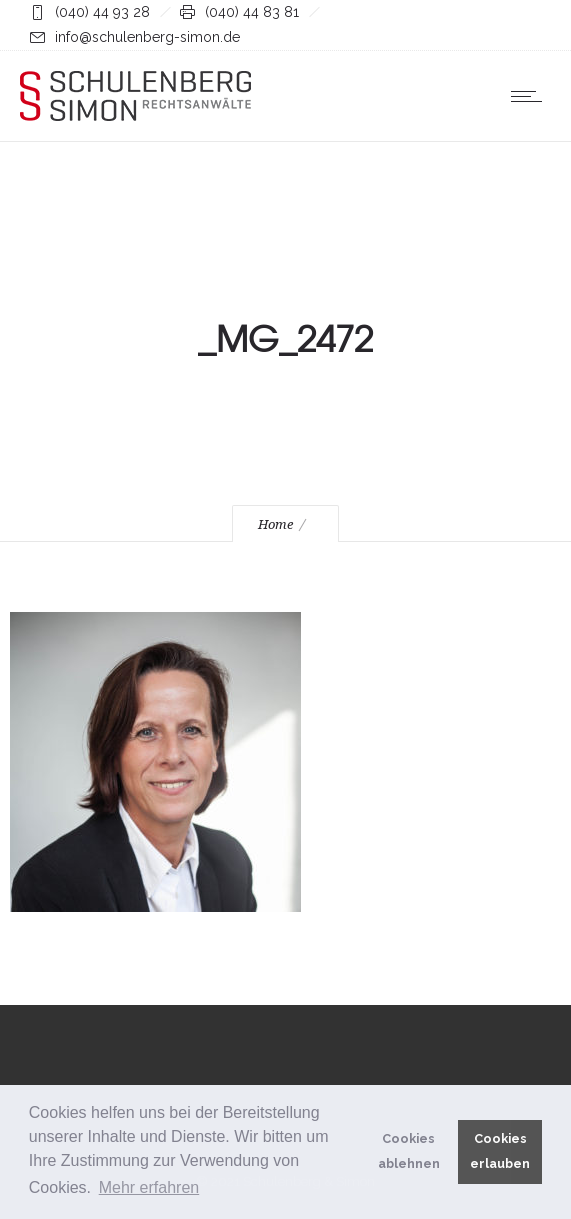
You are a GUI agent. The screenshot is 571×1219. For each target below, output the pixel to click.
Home (275, 524)
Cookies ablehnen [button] (409, 1151)
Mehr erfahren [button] (149, 1187)
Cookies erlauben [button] (500, 1151)
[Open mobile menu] (531, 96)
